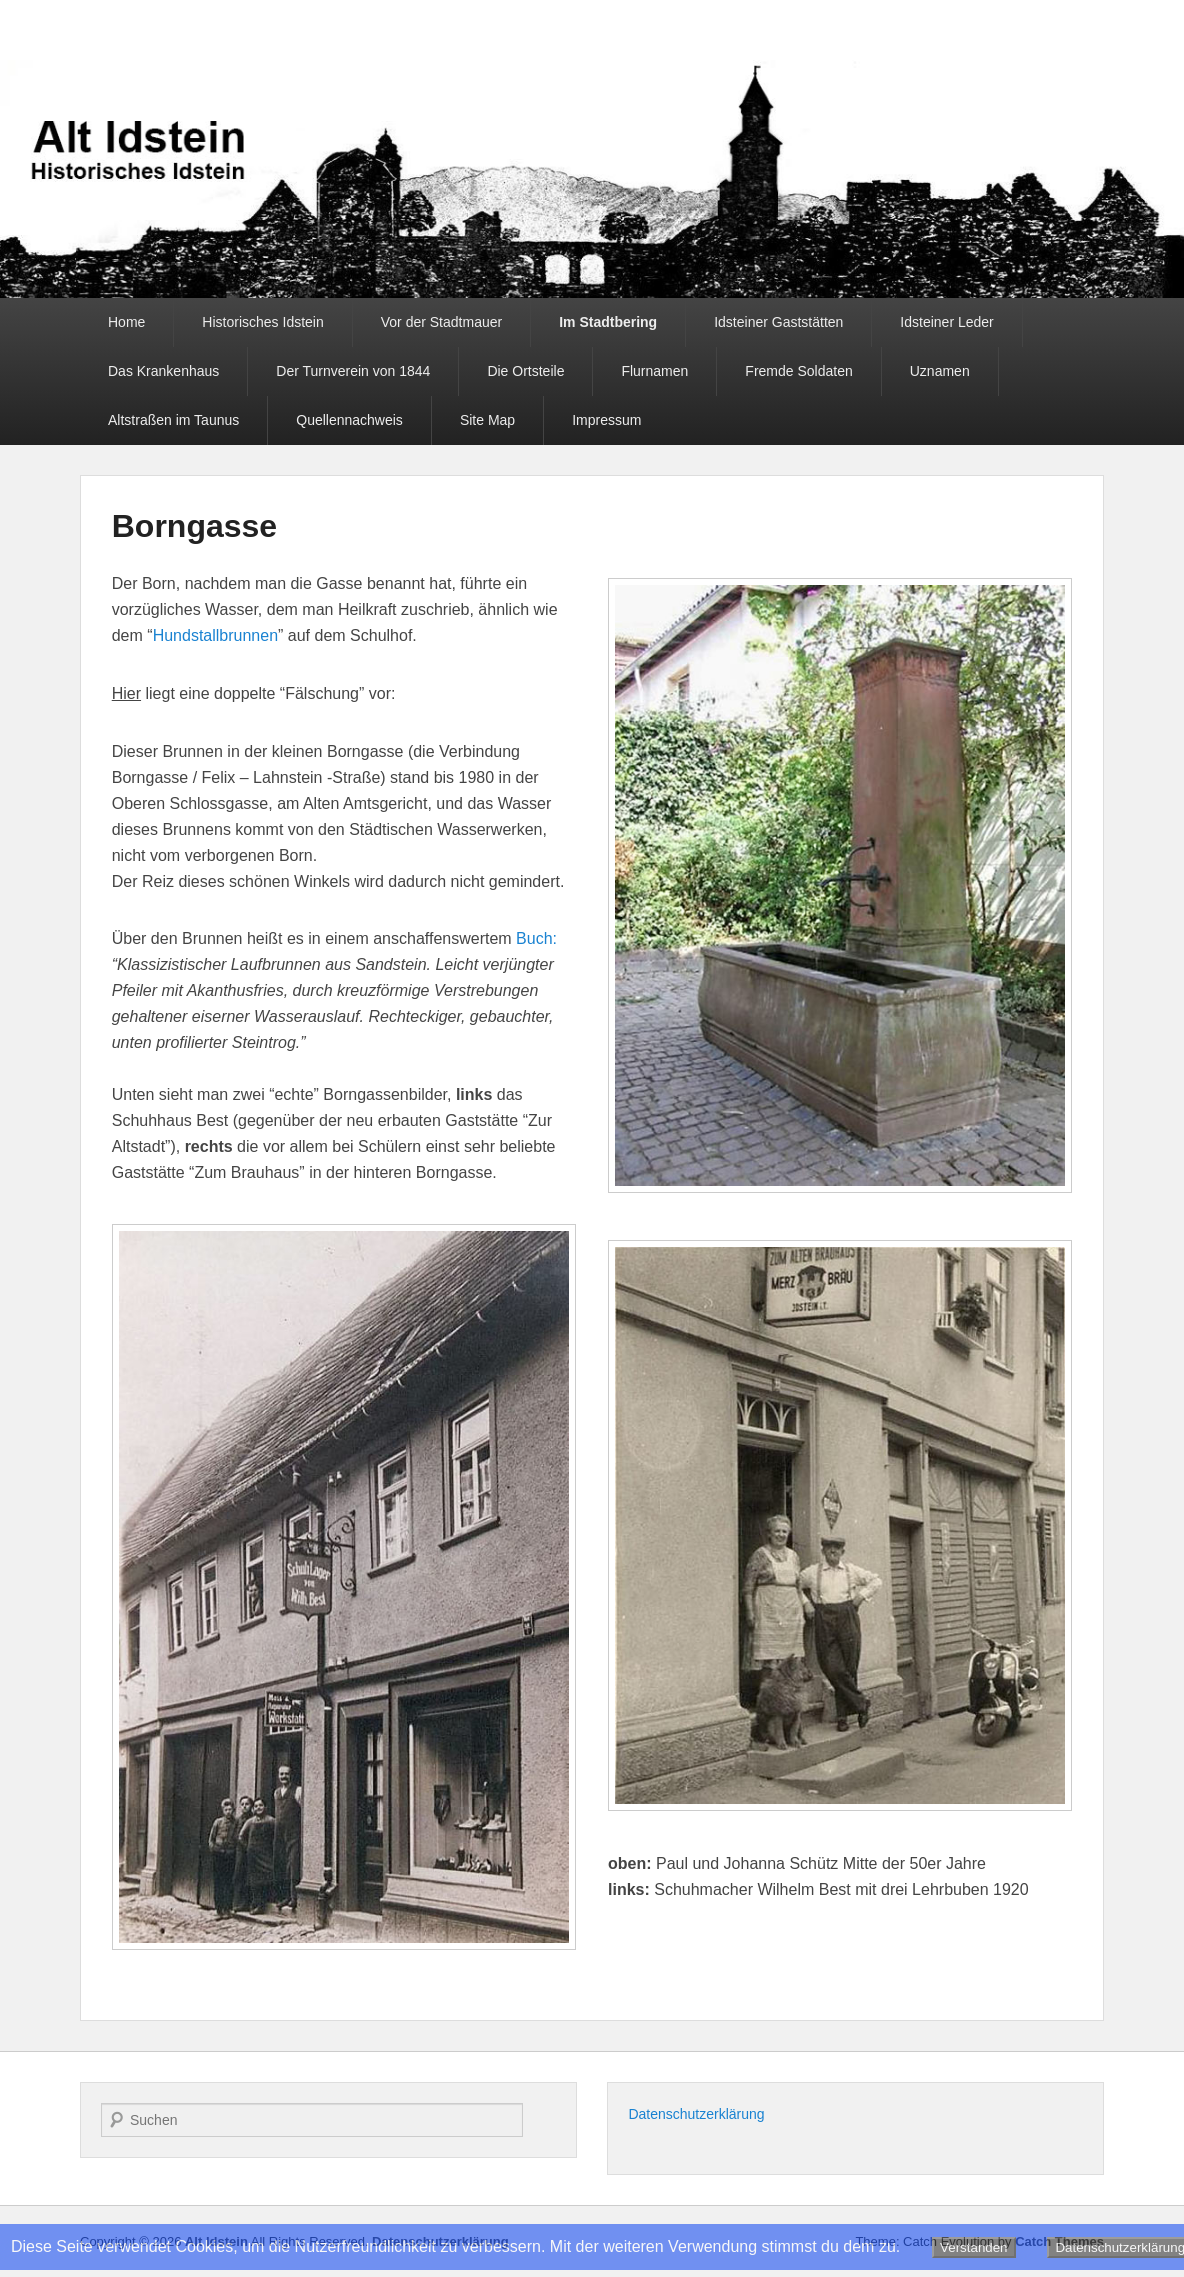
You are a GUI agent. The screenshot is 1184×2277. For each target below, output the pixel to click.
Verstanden (973, 2247)
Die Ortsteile (525, 371)
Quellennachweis (349, 420)
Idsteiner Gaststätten (778, 322)
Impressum (606, 420)
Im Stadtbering (608, 322)
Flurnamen (654, 371)
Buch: (536, 938)
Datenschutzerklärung (696, 2114)
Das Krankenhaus (163, 371)
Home (126, 322)
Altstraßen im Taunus (173, 420)
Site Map (487, 420)
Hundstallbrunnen (215, 635)
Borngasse (194, 526)
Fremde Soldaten (798, 371)
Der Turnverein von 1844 (353, 371)
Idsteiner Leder (946, 322)
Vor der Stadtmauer (441, 322)
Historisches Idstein (262, 322)
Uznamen (940, 371)
